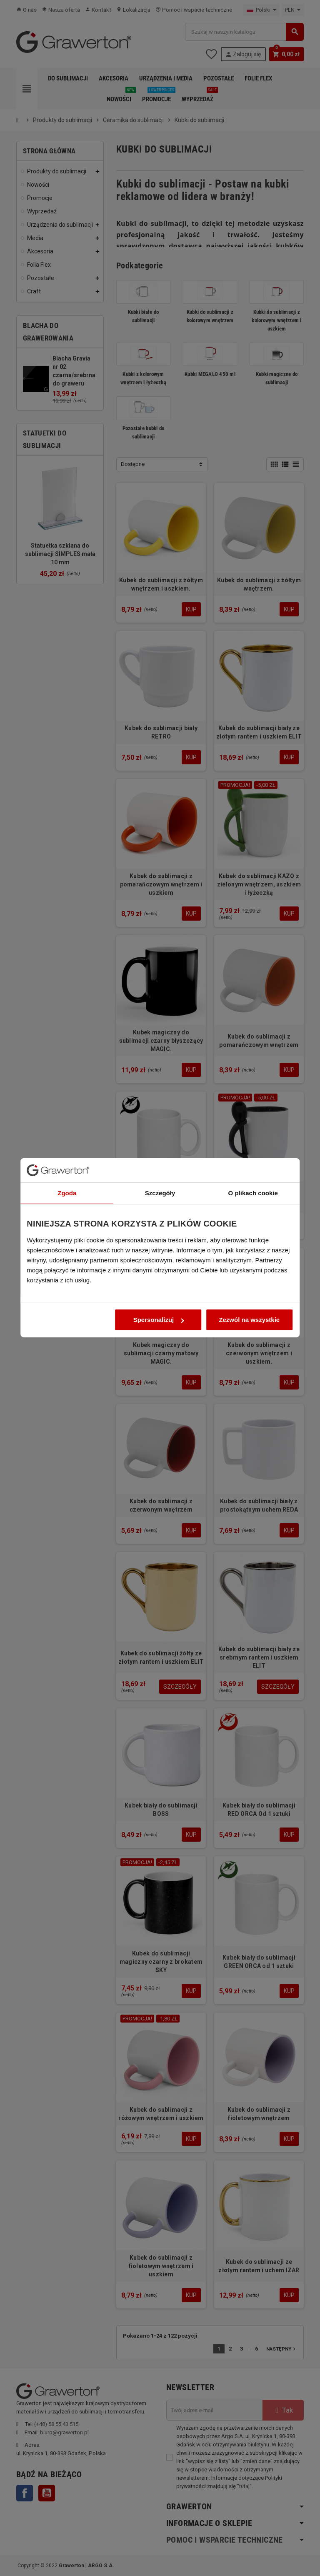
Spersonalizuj (158, 1360)
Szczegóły (160, 1233)
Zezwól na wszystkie (252, 1360)
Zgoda (64, 1233)
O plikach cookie (256, 1233)
